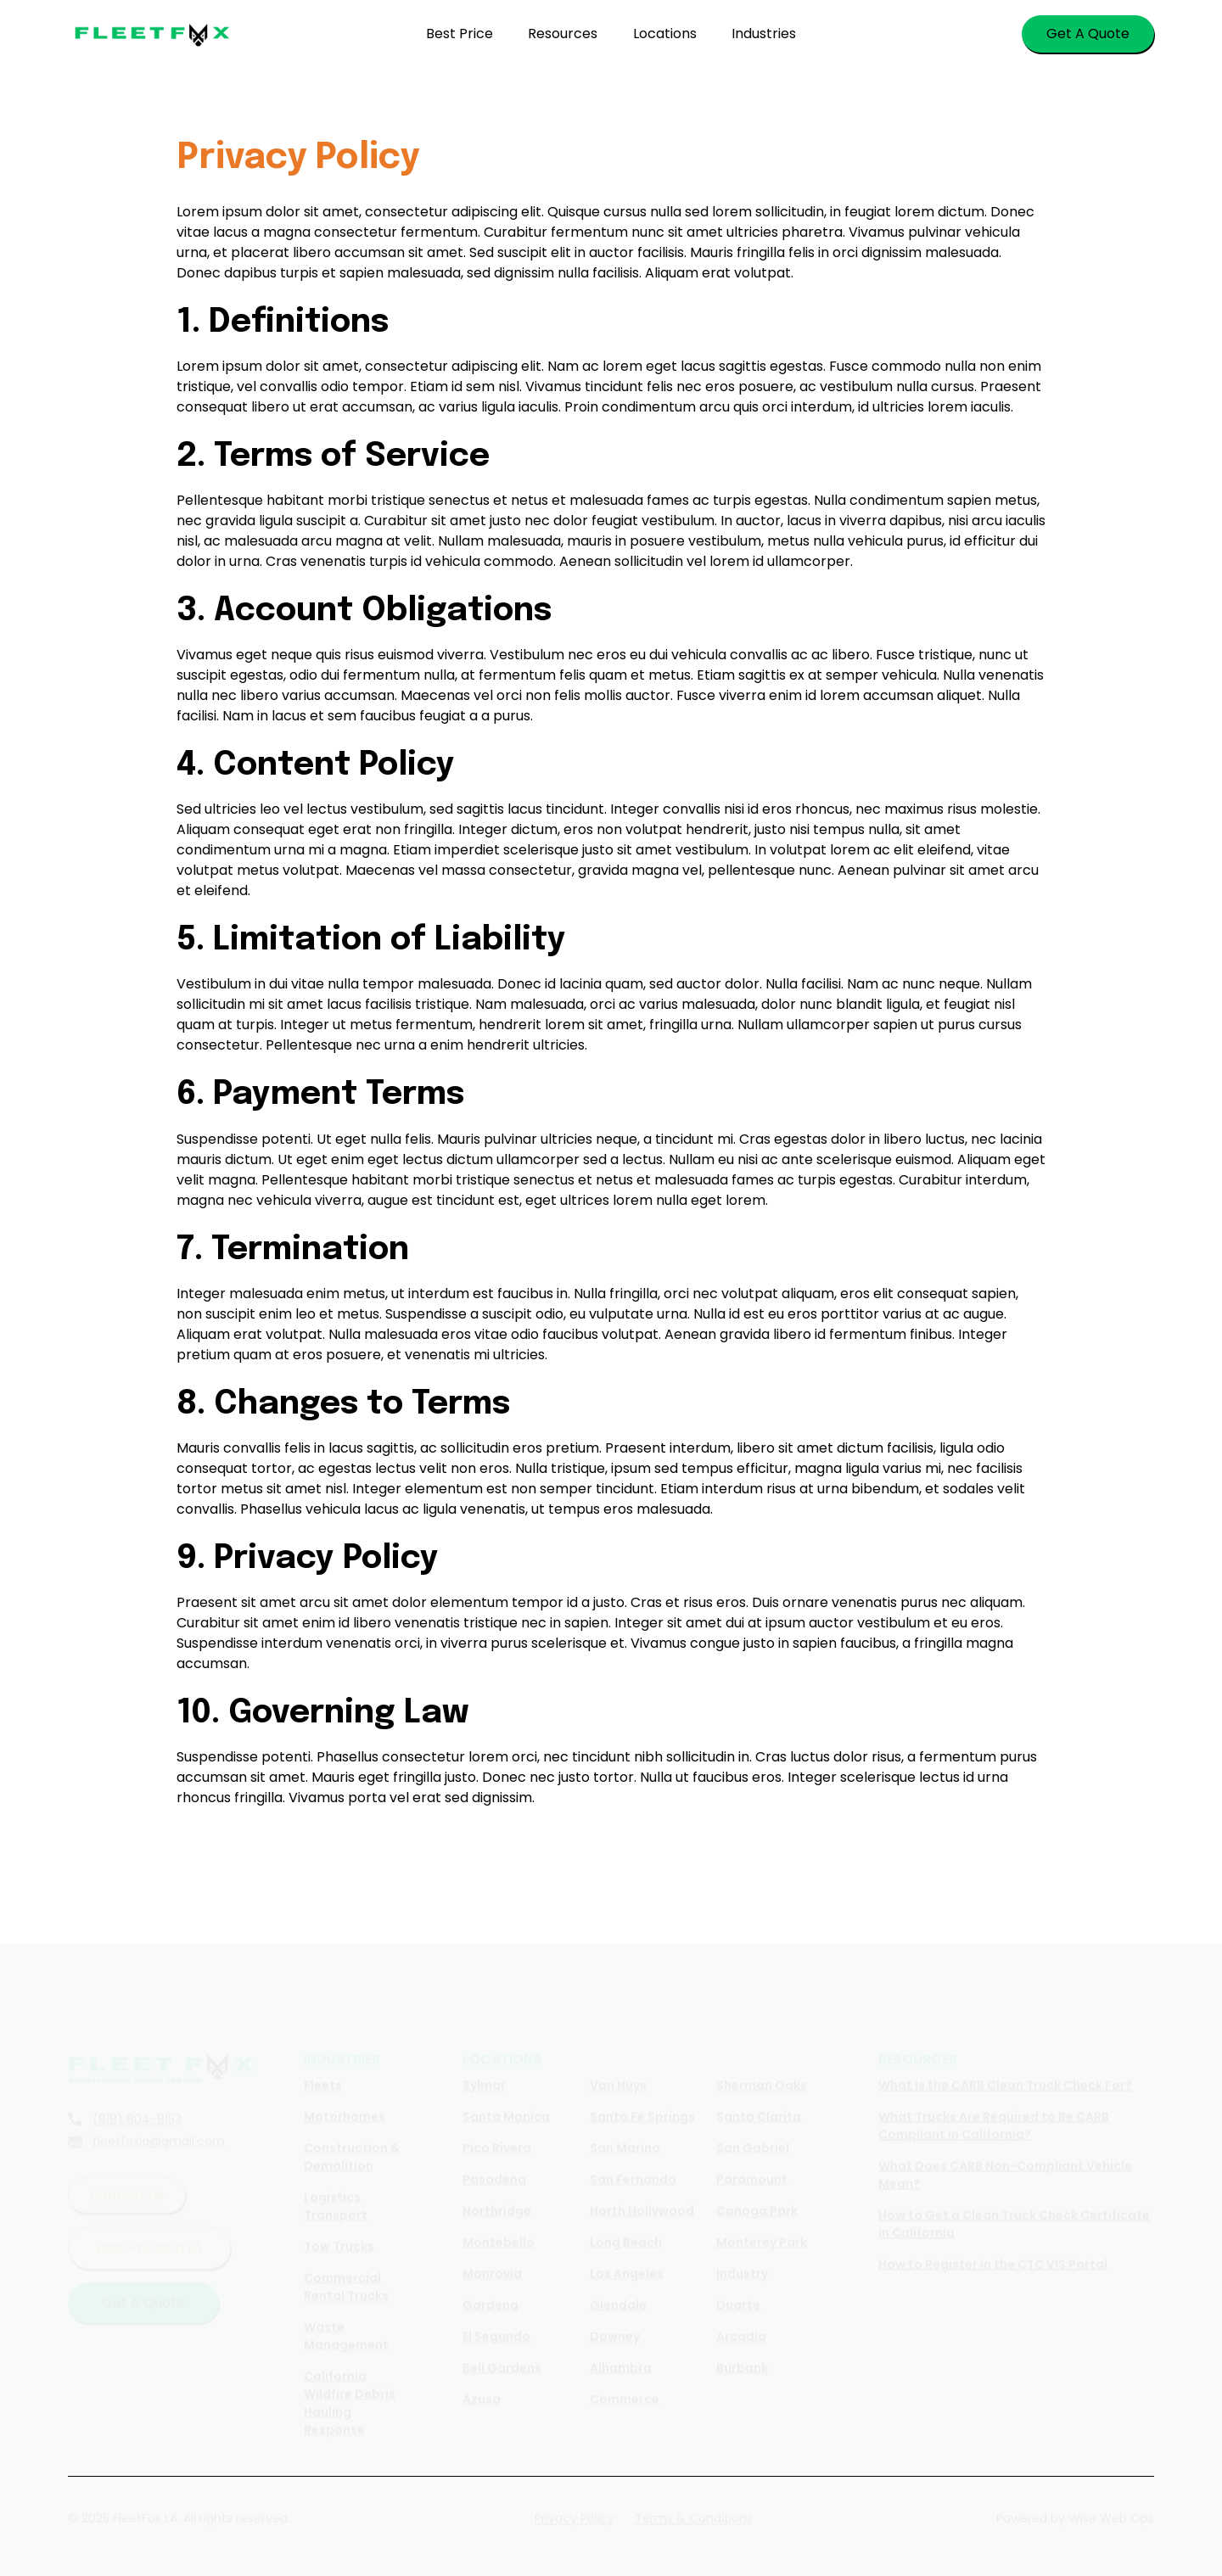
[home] (153, 33)
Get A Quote (1088, 33)
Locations (665, 33)
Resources (562, 33)
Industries (764, 33)
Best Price (459, 33)
